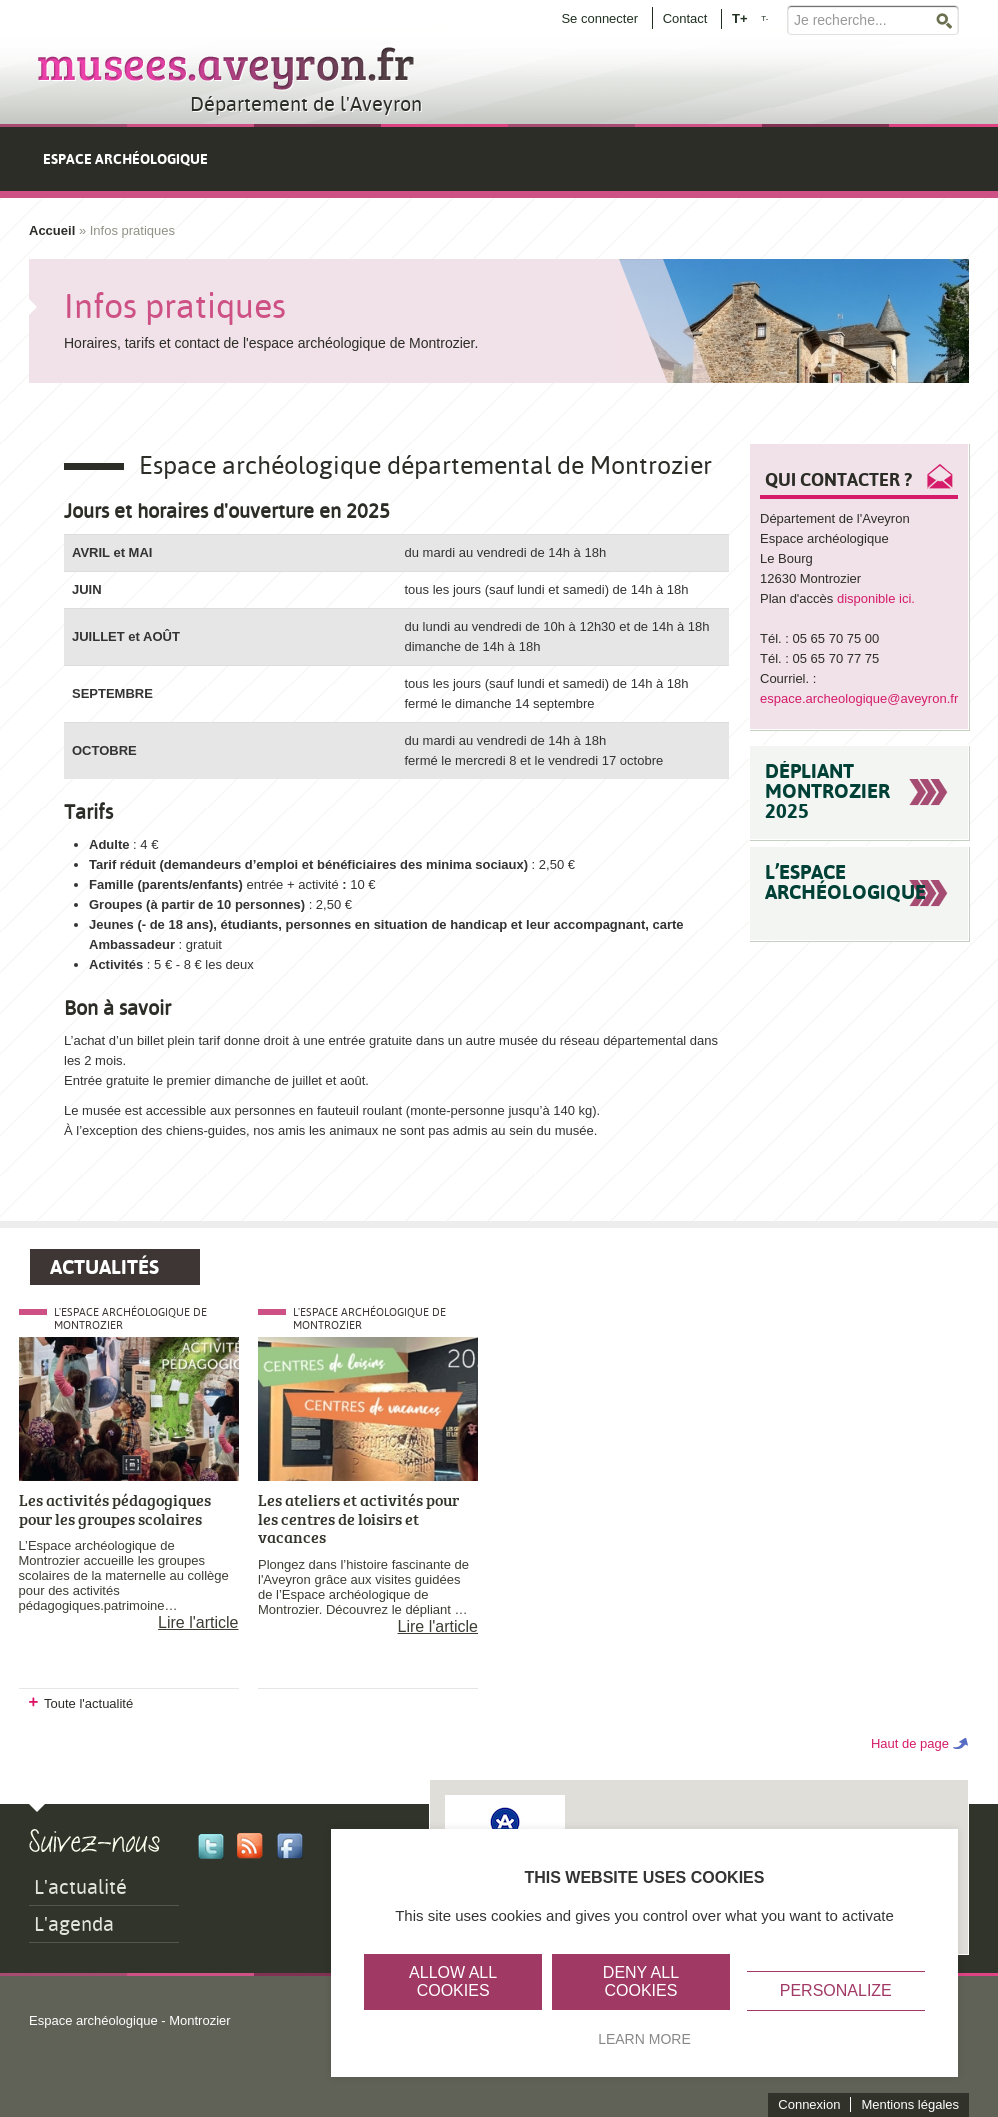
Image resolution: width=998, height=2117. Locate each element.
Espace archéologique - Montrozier (130, 2020)
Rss (250, 1846)
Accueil (52, 230)
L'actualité (80, 1887)
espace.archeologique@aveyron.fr (859, 698)
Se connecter (599, 18)
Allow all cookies (453, 1981)
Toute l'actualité (88, 1703)
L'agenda (74, 1924)
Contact (685, 18)
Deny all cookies (641, 1981)
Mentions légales (910, 2104)
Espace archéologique (125, 159)
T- (764, 18)
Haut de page (910, 1743)
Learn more (644, 2039)
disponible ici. (878, 598)
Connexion (809, 2104)
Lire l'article (198, 1622)
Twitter (211, 1846)
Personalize (836, 1990)
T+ (740, 17)
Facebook (290, 1846)
